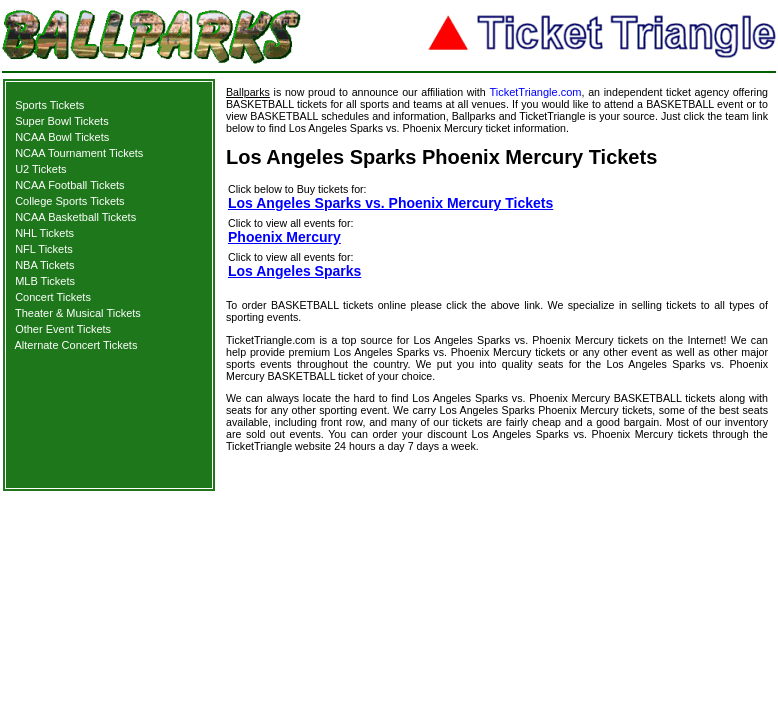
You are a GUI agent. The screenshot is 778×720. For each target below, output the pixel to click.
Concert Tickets (53, 297)
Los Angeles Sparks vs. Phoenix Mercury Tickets (390, 203)
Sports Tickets (49, 105)
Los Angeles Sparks (294, 271)
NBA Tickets (44, 265)
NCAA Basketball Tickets (75, 217)
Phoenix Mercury (284, 237)
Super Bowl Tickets (62, 121)
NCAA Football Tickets (69, 185)
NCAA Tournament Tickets (79, 153)
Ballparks (248, 92)
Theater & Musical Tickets (78, 313)
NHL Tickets (44, 233)
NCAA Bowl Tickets (62, 137)
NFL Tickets (44, 249)
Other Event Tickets (63, 329)
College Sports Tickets (69, 201)
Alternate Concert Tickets (76, 345)
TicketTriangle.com (535, 92)
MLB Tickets (45, 281)
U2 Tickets (40, 169)
